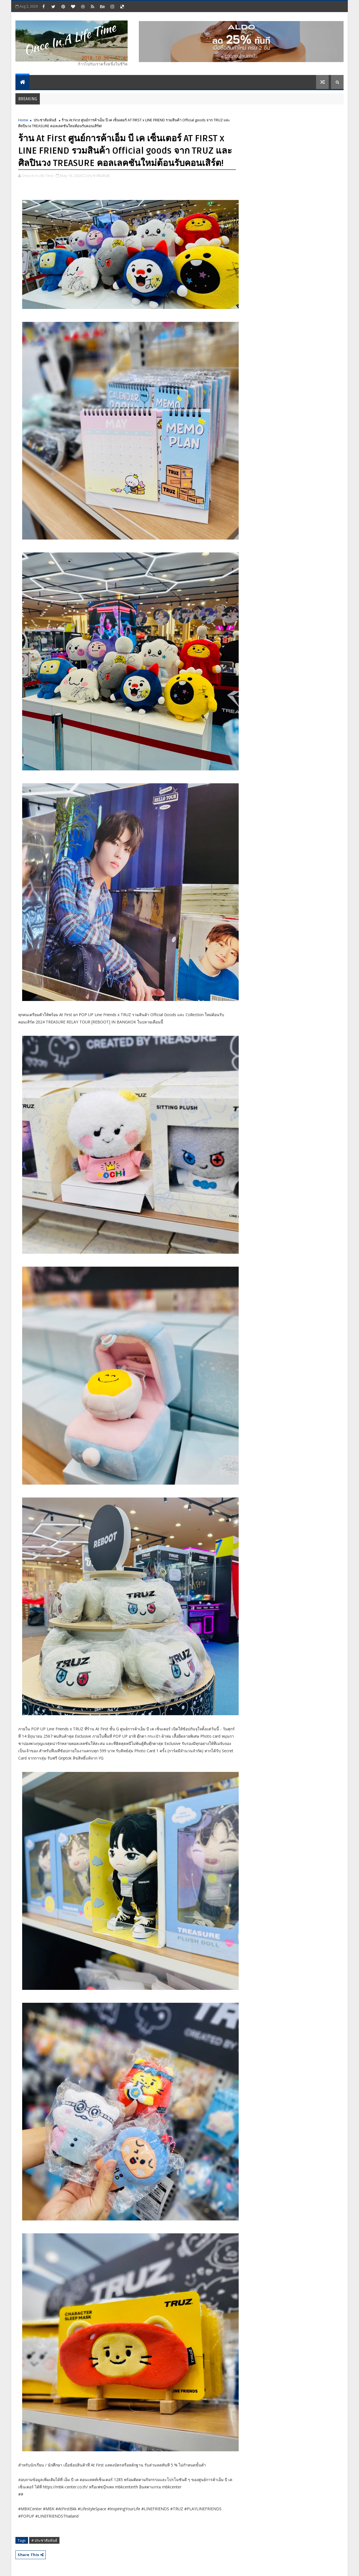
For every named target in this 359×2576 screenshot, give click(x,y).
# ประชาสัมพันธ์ (44, 2540)
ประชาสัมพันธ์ (45, 119)
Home (23, 119)
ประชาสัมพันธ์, (98, 175)
